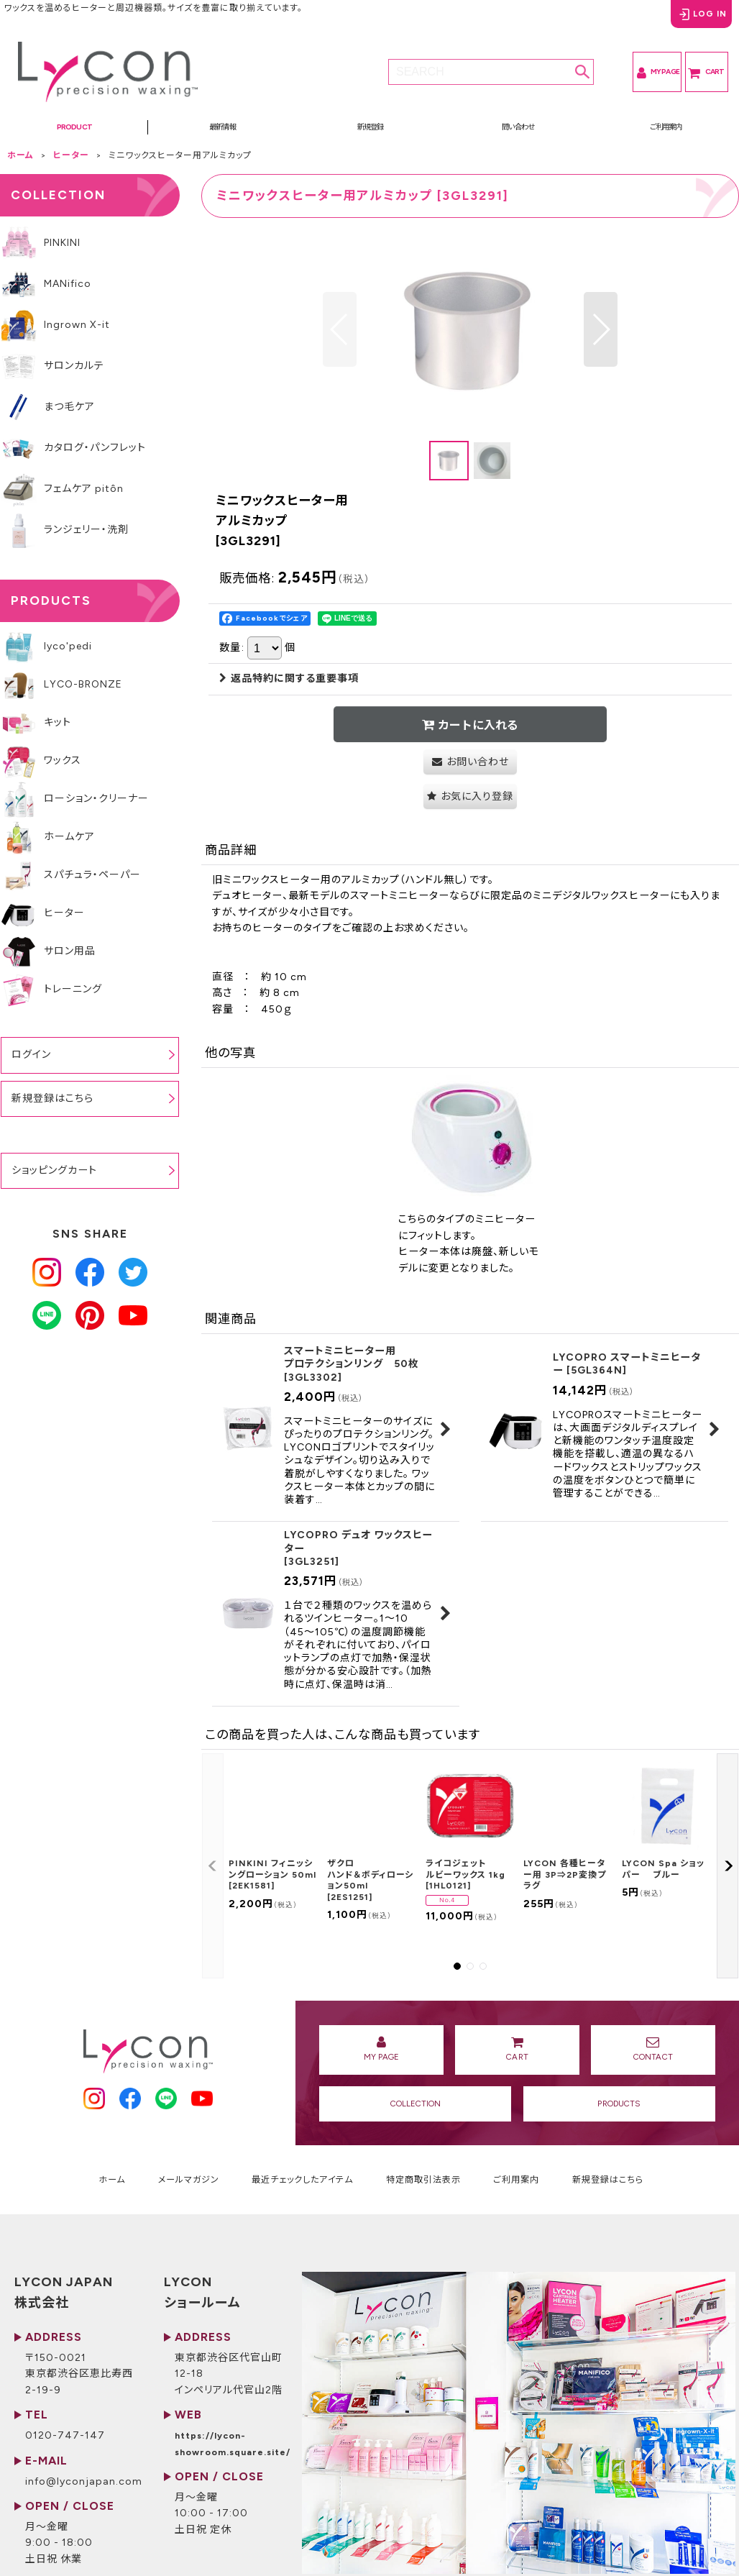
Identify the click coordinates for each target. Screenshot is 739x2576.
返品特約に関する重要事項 (289, 691)
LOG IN (684, 21)
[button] (74, 134)
